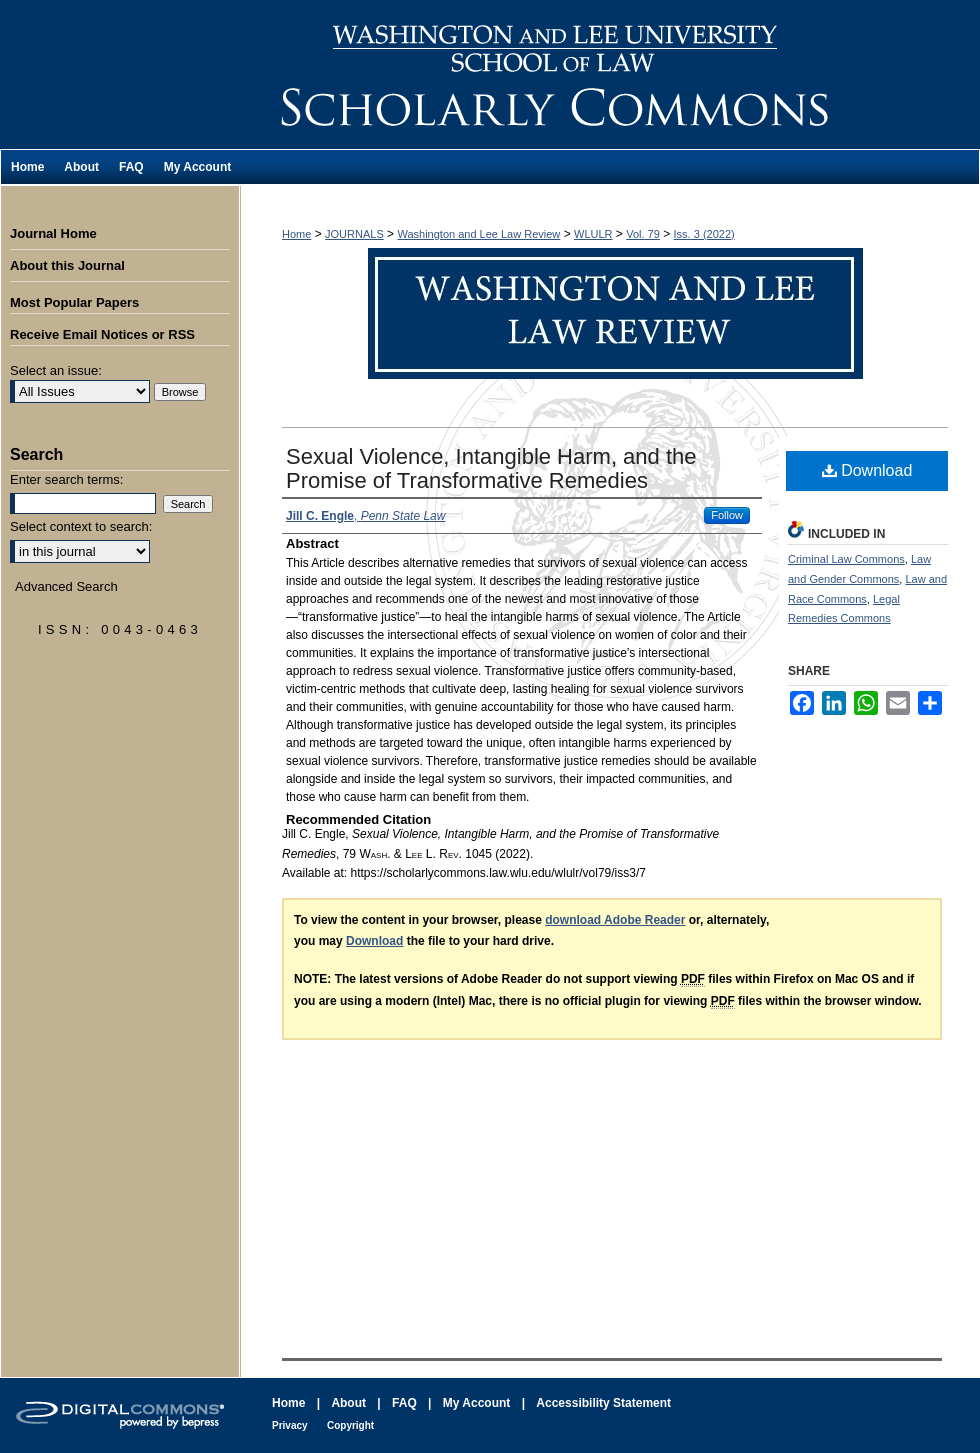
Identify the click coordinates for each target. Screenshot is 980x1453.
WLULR (593, 234)
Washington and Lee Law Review (610, 74)
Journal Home (53, 233)
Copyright (350, 1425)
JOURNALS (354, 234)
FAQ (404, 1403)
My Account (477, 1403)
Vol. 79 (643, 234)
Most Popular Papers (74, 302)
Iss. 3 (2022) (704, 234)
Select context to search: (81, 526)
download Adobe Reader (615, 920)
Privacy (290, 1425)
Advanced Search (66, 586)
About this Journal (67, 265)
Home (296, 234)
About (348, 1403)
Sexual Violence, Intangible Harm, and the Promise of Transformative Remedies (491, 468)
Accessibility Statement (603, 1403)
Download (867, 470)
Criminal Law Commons (846, 559)
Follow (727, 515)
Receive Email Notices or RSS (102, 334)
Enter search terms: (66, 479)
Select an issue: (56, 370)
